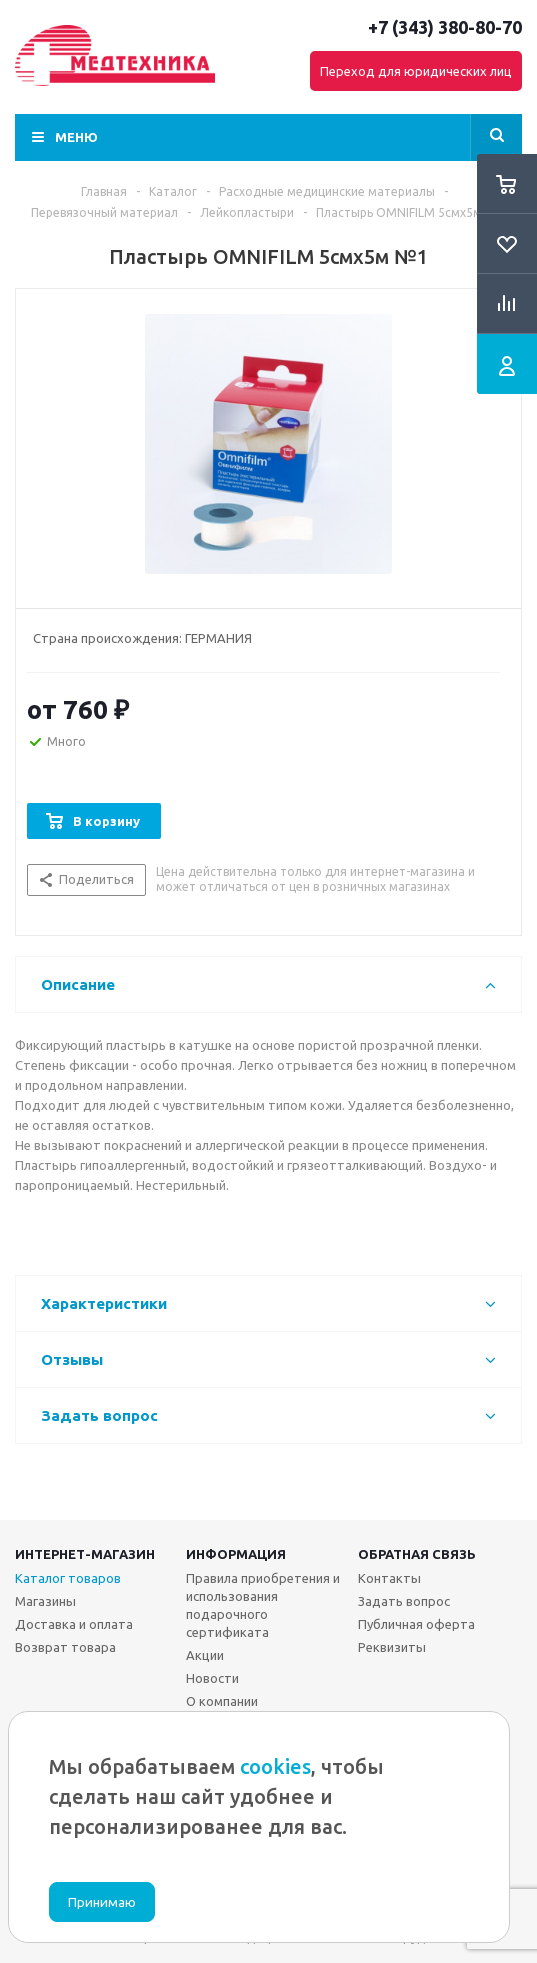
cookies (275, 1766)
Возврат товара (65, 1647)
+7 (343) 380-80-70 (445, 27)
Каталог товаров (68, 1578)
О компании (222, 1701)
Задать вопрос (404, 1601)
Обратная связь (417, 1554)
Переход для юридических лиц (416, 71)
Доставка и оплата (74, 1624)
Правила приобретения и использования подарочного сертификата (263, 1605)
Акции (205, 1655)
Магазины (45, 1601)
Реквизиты (392, 1647)
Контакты (389, 1578)
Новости (212, 1678)
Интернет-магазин (85, 1554)
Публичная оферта (416, 1624)
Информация (236, 1554)
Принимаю (102, 1902)
